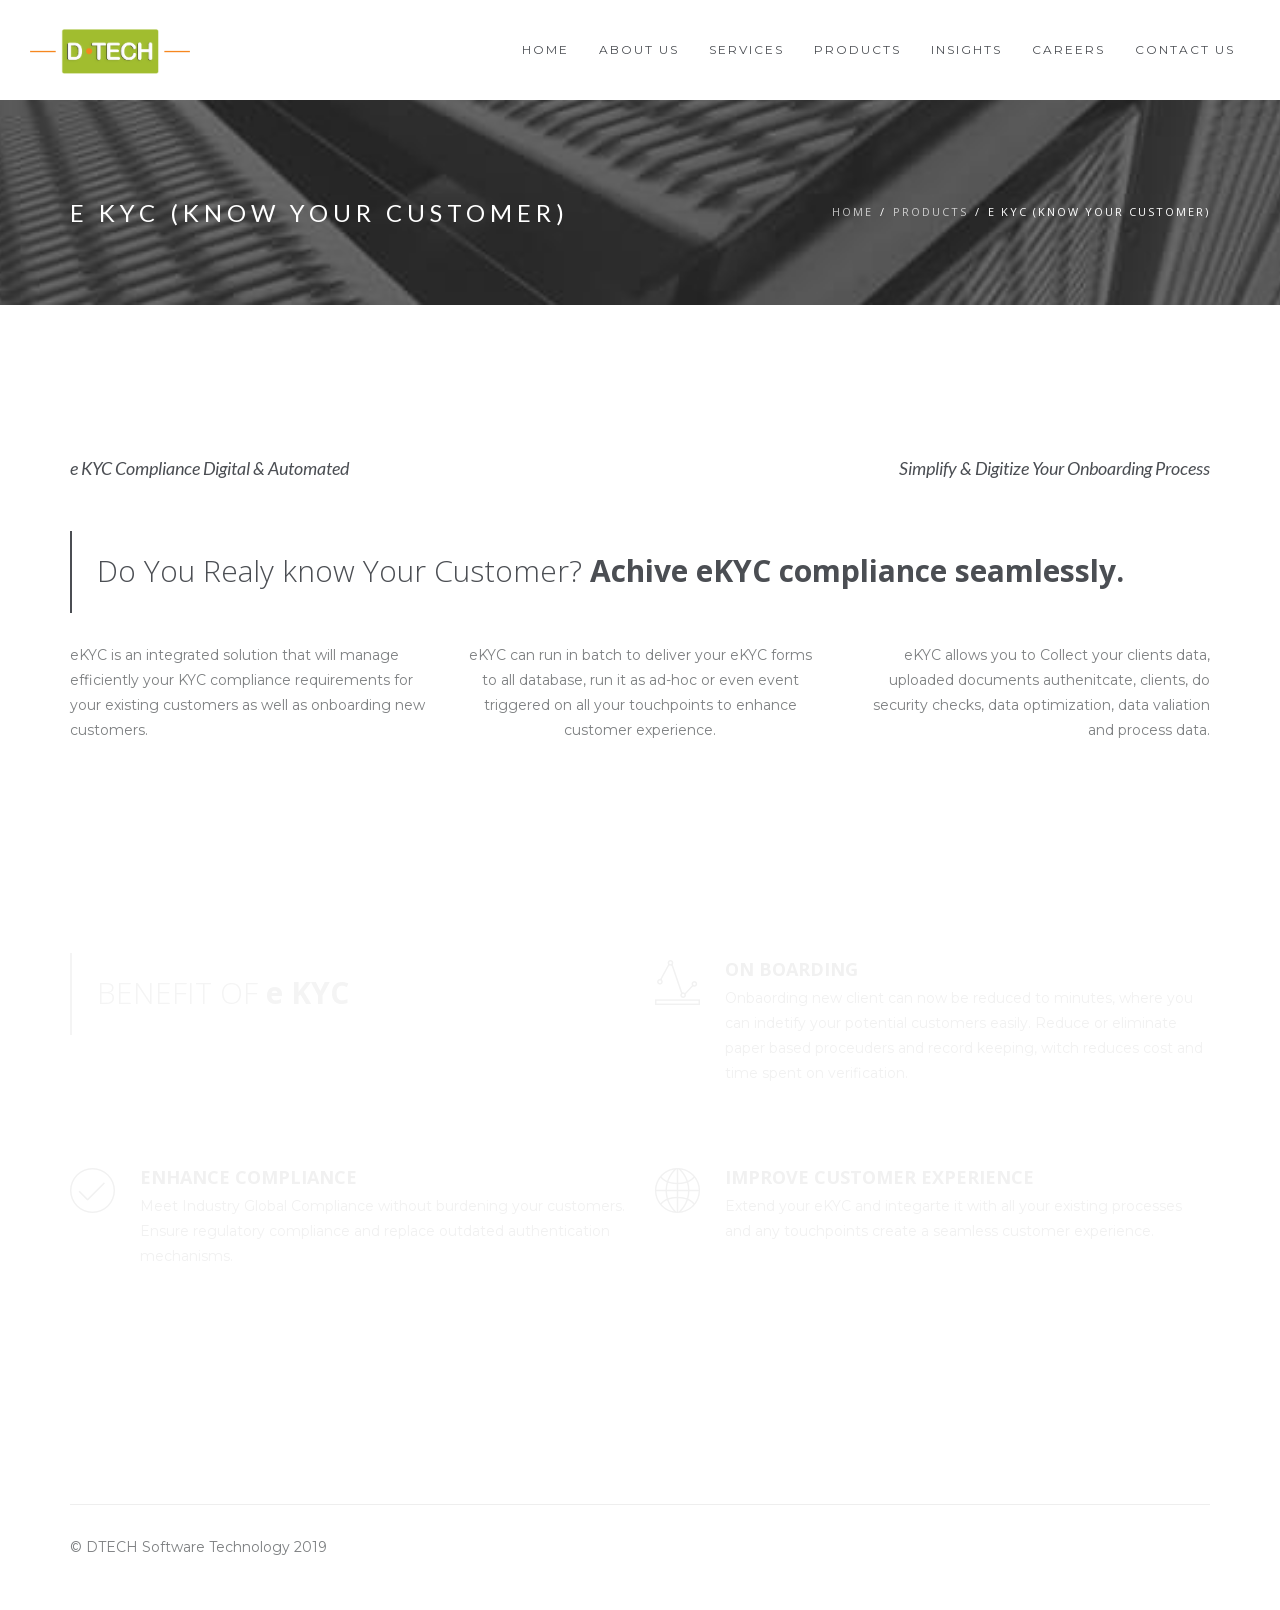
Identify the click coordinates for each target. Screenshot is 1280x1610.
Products (930, 211)
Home (852, 211)
